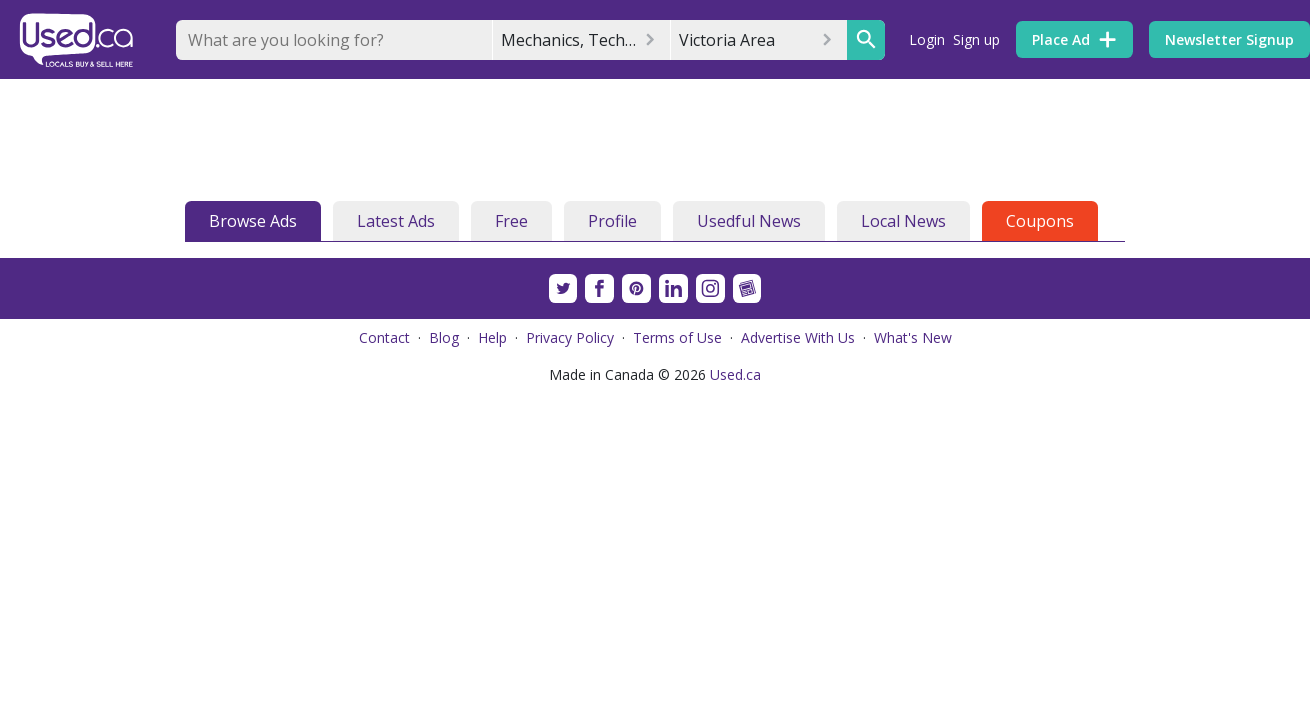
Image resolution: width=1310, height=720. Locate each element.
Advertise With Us (798, 337)
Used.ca (735, 374)
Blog (444, 337)
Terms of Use (677, 337)
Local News (903, 221)
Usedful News (749, 221)
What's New (913, 337)
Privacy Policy (570, 337)
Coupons (1040, 221)
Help (492, 337)
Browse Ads (253, 221)
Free (511, 221)
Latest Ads (396, 221)
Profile (612, 221)
